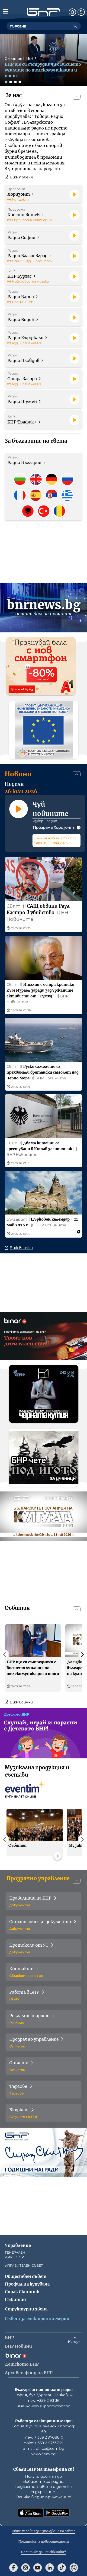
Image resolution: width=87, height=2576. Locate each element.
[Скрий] (77, 97)
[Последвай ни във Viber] (73, 2567)
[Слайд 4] (20, 82)
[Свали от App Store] (31, 2512)
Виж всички (19, 1247)
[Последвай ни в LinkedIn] (49, 2567)
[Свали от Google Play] (57, 2512)
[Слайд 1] (6, 82)
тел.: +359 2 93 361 (43, 2400)
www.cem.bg (43, 2454)
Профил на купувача (27, 2284)
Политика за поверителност (43, 2541)
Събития (15, 2299)
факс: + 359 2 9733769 (43, 2443)
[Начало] (43, 12)
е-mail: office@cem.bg (43, 2448)
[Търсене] (75, 26)
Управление (18, 2245)
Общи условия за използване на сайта (43, 2531)
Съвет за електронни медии (37, 2318)
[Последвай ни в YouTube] (37, 2567)
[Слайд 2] (10, 82)
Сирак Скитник (22, 2291)
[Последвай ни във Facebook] (13, 2567)
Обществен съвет (25, 2276)
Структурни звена (26, 2309)
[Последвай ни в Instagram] (25, 2567)
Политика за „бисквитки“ (43, 2552)
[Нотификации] (72, 12)
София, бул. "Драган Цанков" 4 (43, 2395)
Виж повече (19, 177)
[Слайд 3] (15, 82)
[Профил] (81, 12)
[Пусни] (74, 194)
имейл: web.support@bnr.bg (43, 2406)
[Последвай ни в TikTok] (61, 2567)
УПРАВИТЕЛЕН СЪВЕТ (24, 2265)
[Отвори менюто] (5, 11)
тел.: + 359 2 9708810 (43, 2437)
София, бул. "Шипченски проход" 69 (43, 2429)
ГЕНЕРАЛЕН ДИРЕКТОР (15, 2254)
